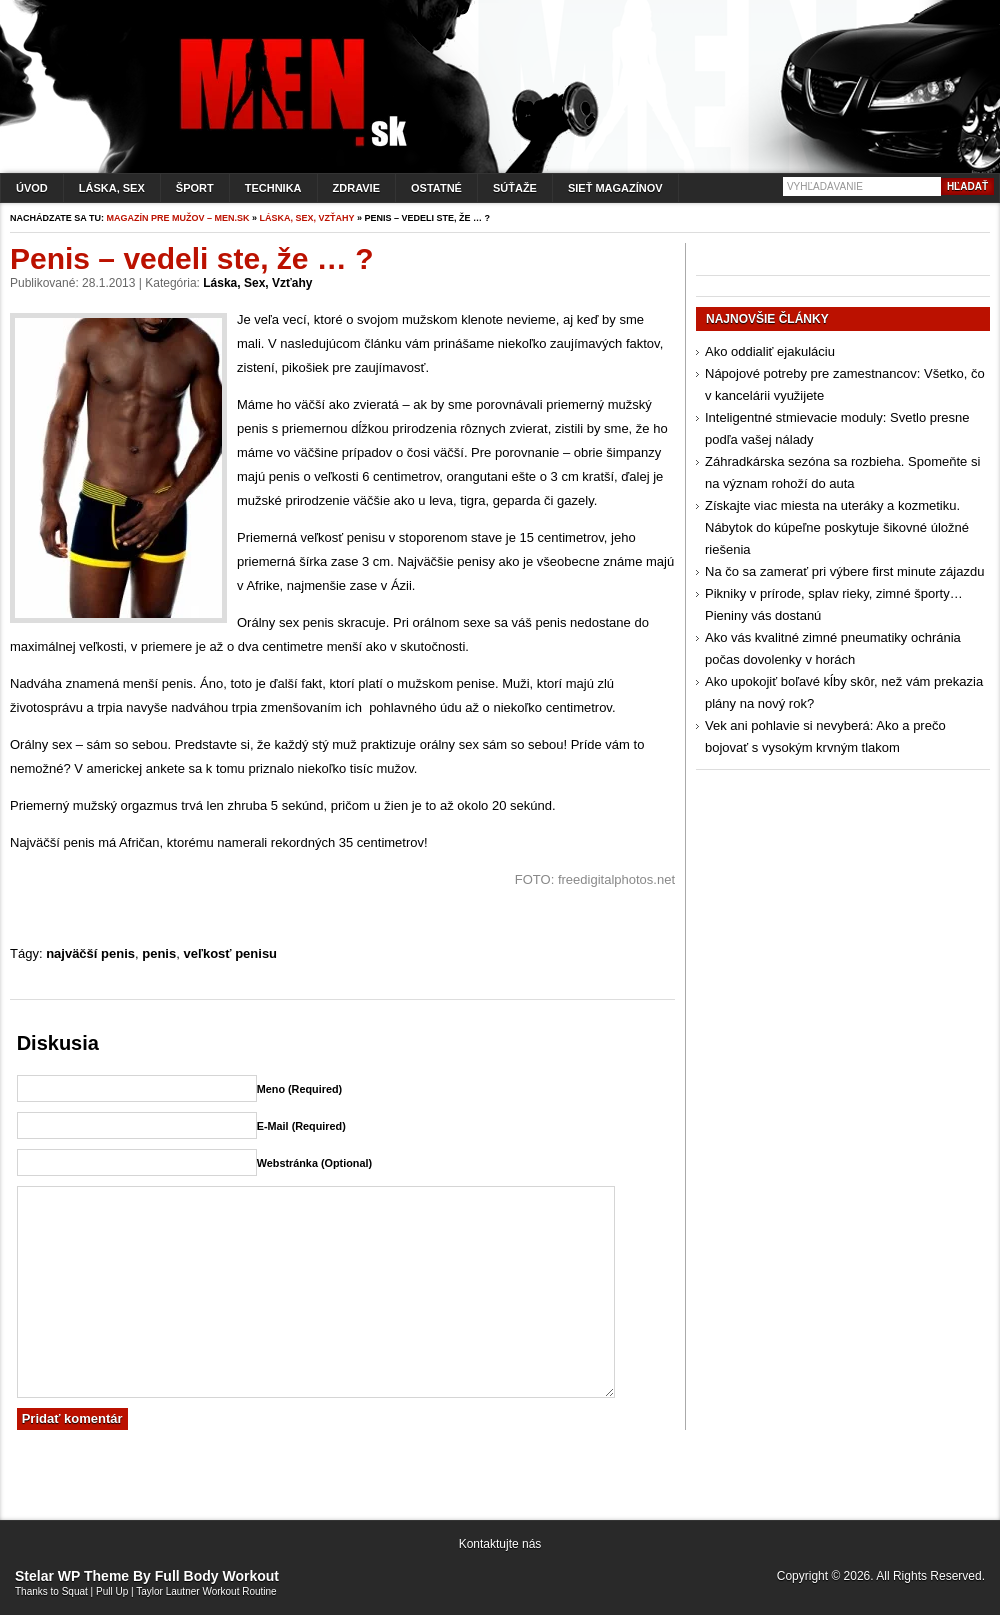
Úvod (32, 188)
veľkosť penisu (230, 953)
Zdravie (356, 188)
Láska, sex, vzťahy (307, 218)
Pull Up (112, 1591)
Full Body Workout (217, 1576)
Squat (75, 1591)
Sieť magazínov (615, 188)
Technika (273, 188)
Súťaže (515, 188)
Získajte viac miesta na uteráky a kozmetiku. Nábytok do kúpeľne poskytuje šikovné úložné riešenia (837, 527)
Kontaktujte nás (500, 1544)
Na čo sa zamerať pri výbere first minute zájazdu (844, 571)
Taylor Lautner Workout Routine (206, 1591)
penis (159, 953)
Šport (195, 188)
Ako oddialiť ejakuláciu (770, 351)
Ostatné (436, 188)
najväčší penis (90, 953)
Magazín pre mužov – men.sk (178, 218)
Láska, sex (112, 188)
